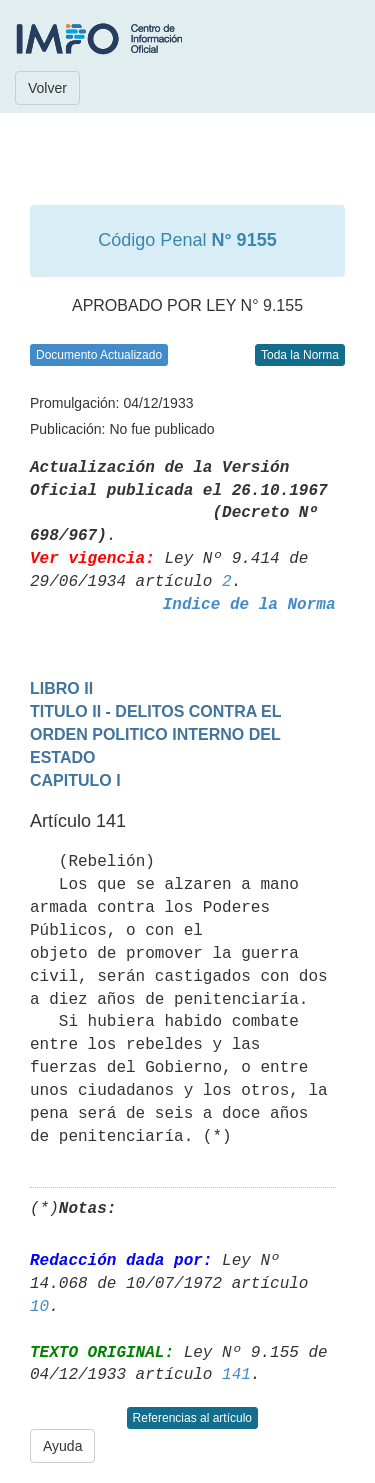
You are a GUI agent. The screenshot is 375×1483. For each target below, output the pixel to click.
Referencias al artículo (192, 1418)
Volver (47, 88)
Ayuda (62, 1446)
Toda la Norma (300, 355)
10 (39, 1307)
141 (236, 1375)
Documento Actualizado (99, 355)
